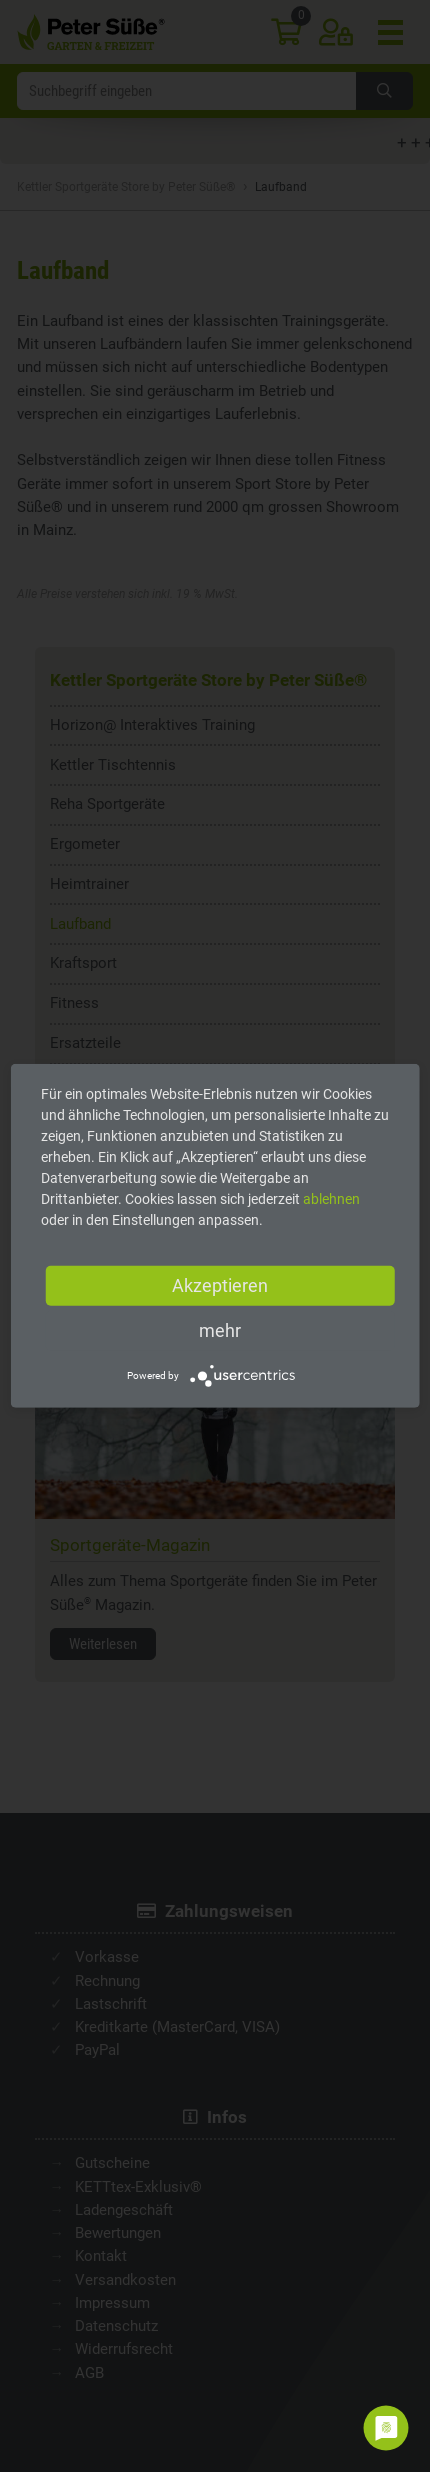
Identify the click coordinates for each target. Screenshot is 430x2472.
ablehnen (331, 1199)
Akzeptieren (220, 1285)
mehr (220, 1330)
